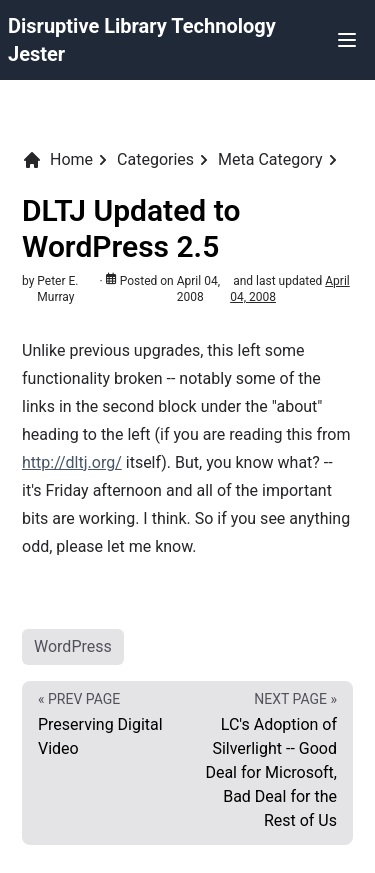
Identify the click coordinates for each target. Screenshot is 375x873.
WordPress (73, 646)
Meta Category (270, 159)
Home (57, 160)
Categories (155, 159)
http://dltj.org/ (72, 462)
